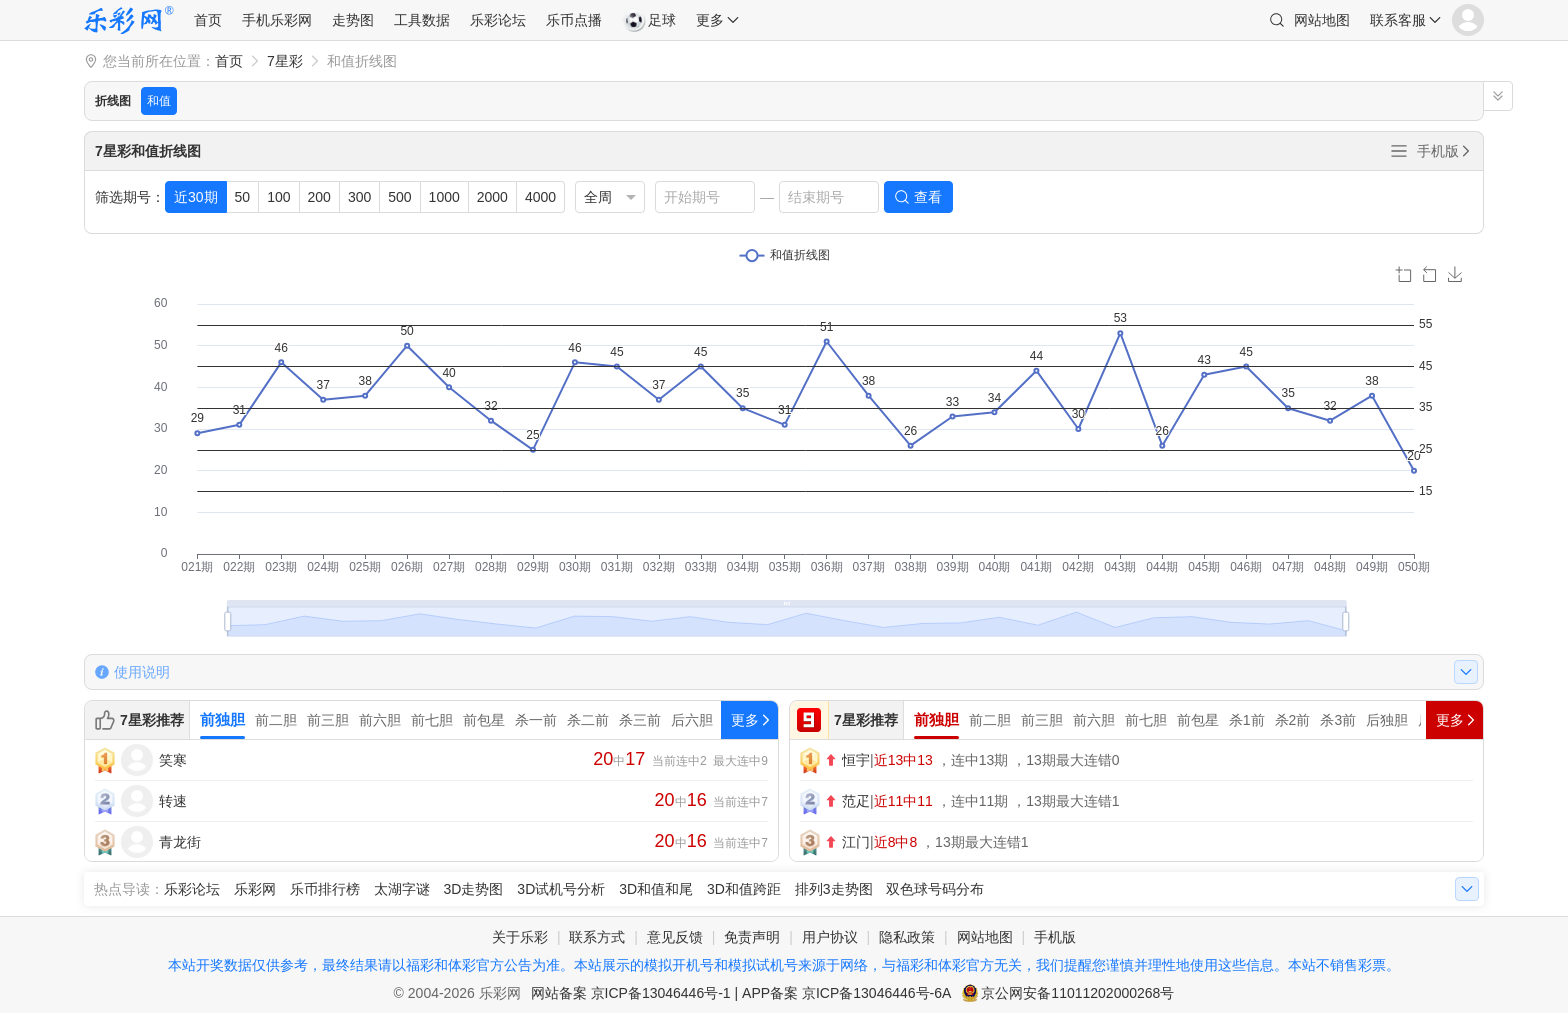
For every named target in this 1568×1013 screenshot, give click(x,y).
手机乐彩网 (277, 20)
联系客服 (1398, 20)
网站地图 (1322, 20)
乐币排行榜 (325, 889)
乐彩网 (255, 889)
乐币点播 (574, 20)
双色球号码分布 (935, 889)
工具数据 (422, 20)
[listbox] (610, 197)
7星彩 (285, 61)
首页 (208, 20)
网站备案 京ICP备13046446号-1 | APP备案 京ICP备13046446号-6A (741, 993)
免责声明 (752, 937)
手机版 (1445, 151)
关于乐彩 (520, 937)
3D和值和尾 (656, 889)
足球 (649, 20)
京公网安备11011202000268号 (1077, 993)
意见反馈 (675, 937)
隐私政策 (907, 937)
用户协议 (830, 937)
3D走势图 (474, 889)
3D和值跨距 (744, 889)
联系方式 (597, 937)
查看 (928, 197)
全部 (1399, 151)
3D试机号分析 (561, 889)
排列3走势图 (834, 889)
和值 (159, 101)
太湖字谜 (402, 889)
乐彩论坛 (498, 20)
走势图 (353, 20)
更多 (710, 20)
